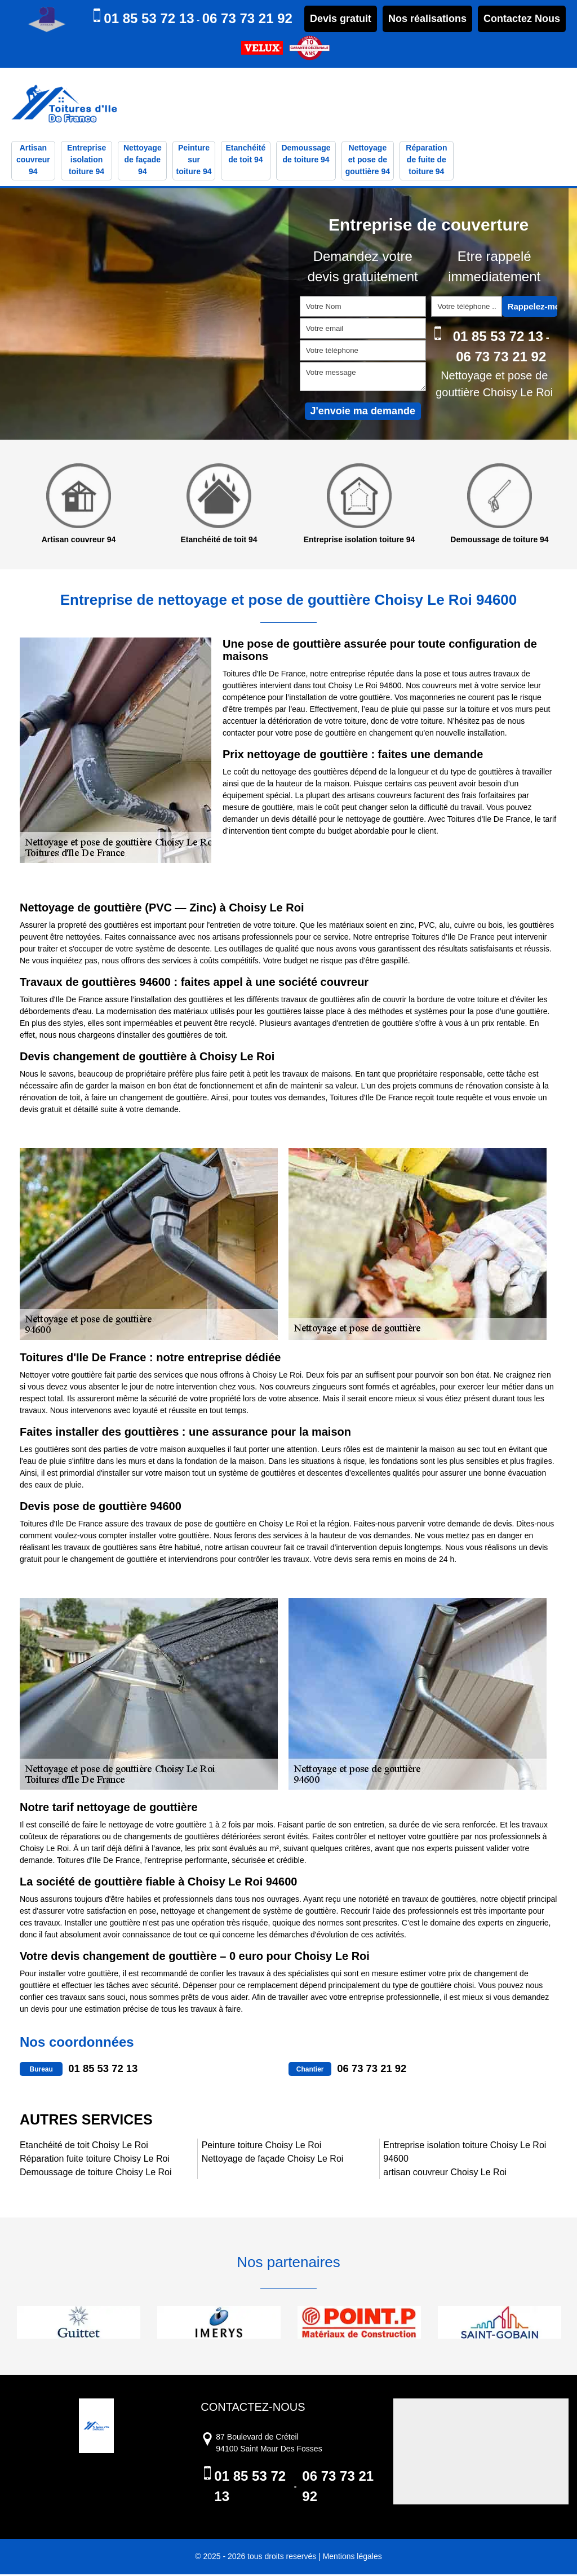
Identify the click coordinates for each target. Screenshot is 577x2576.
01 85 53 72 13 (149, 18)
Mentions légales (352, 2557)
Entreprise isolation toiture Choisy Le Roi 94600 (464, 2153)
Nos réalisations (427, 18)
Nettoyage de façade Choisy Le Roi (273, 2160)
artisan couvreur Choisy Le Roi (445, 2174)
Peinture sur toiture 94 (194, 161)
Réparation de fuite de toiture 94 (426, 161)
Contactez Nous (521, 18)
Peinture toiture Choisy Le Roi (262, 2147)
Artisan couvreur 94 (33, 161)
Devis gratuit (340, 18)
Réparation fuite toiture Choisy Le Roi (95, 2160)
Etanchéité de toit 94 (245, 155)
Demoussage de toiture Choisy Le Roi (95, 2174)
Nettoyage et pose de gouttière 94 (367, 161)
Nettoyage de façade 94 (142, 161)
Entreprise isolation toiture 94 (86, 161)
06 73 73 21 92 (247, 18)
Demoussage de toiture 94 (305, 155)
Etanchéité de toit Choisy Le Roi (84, 2147)
